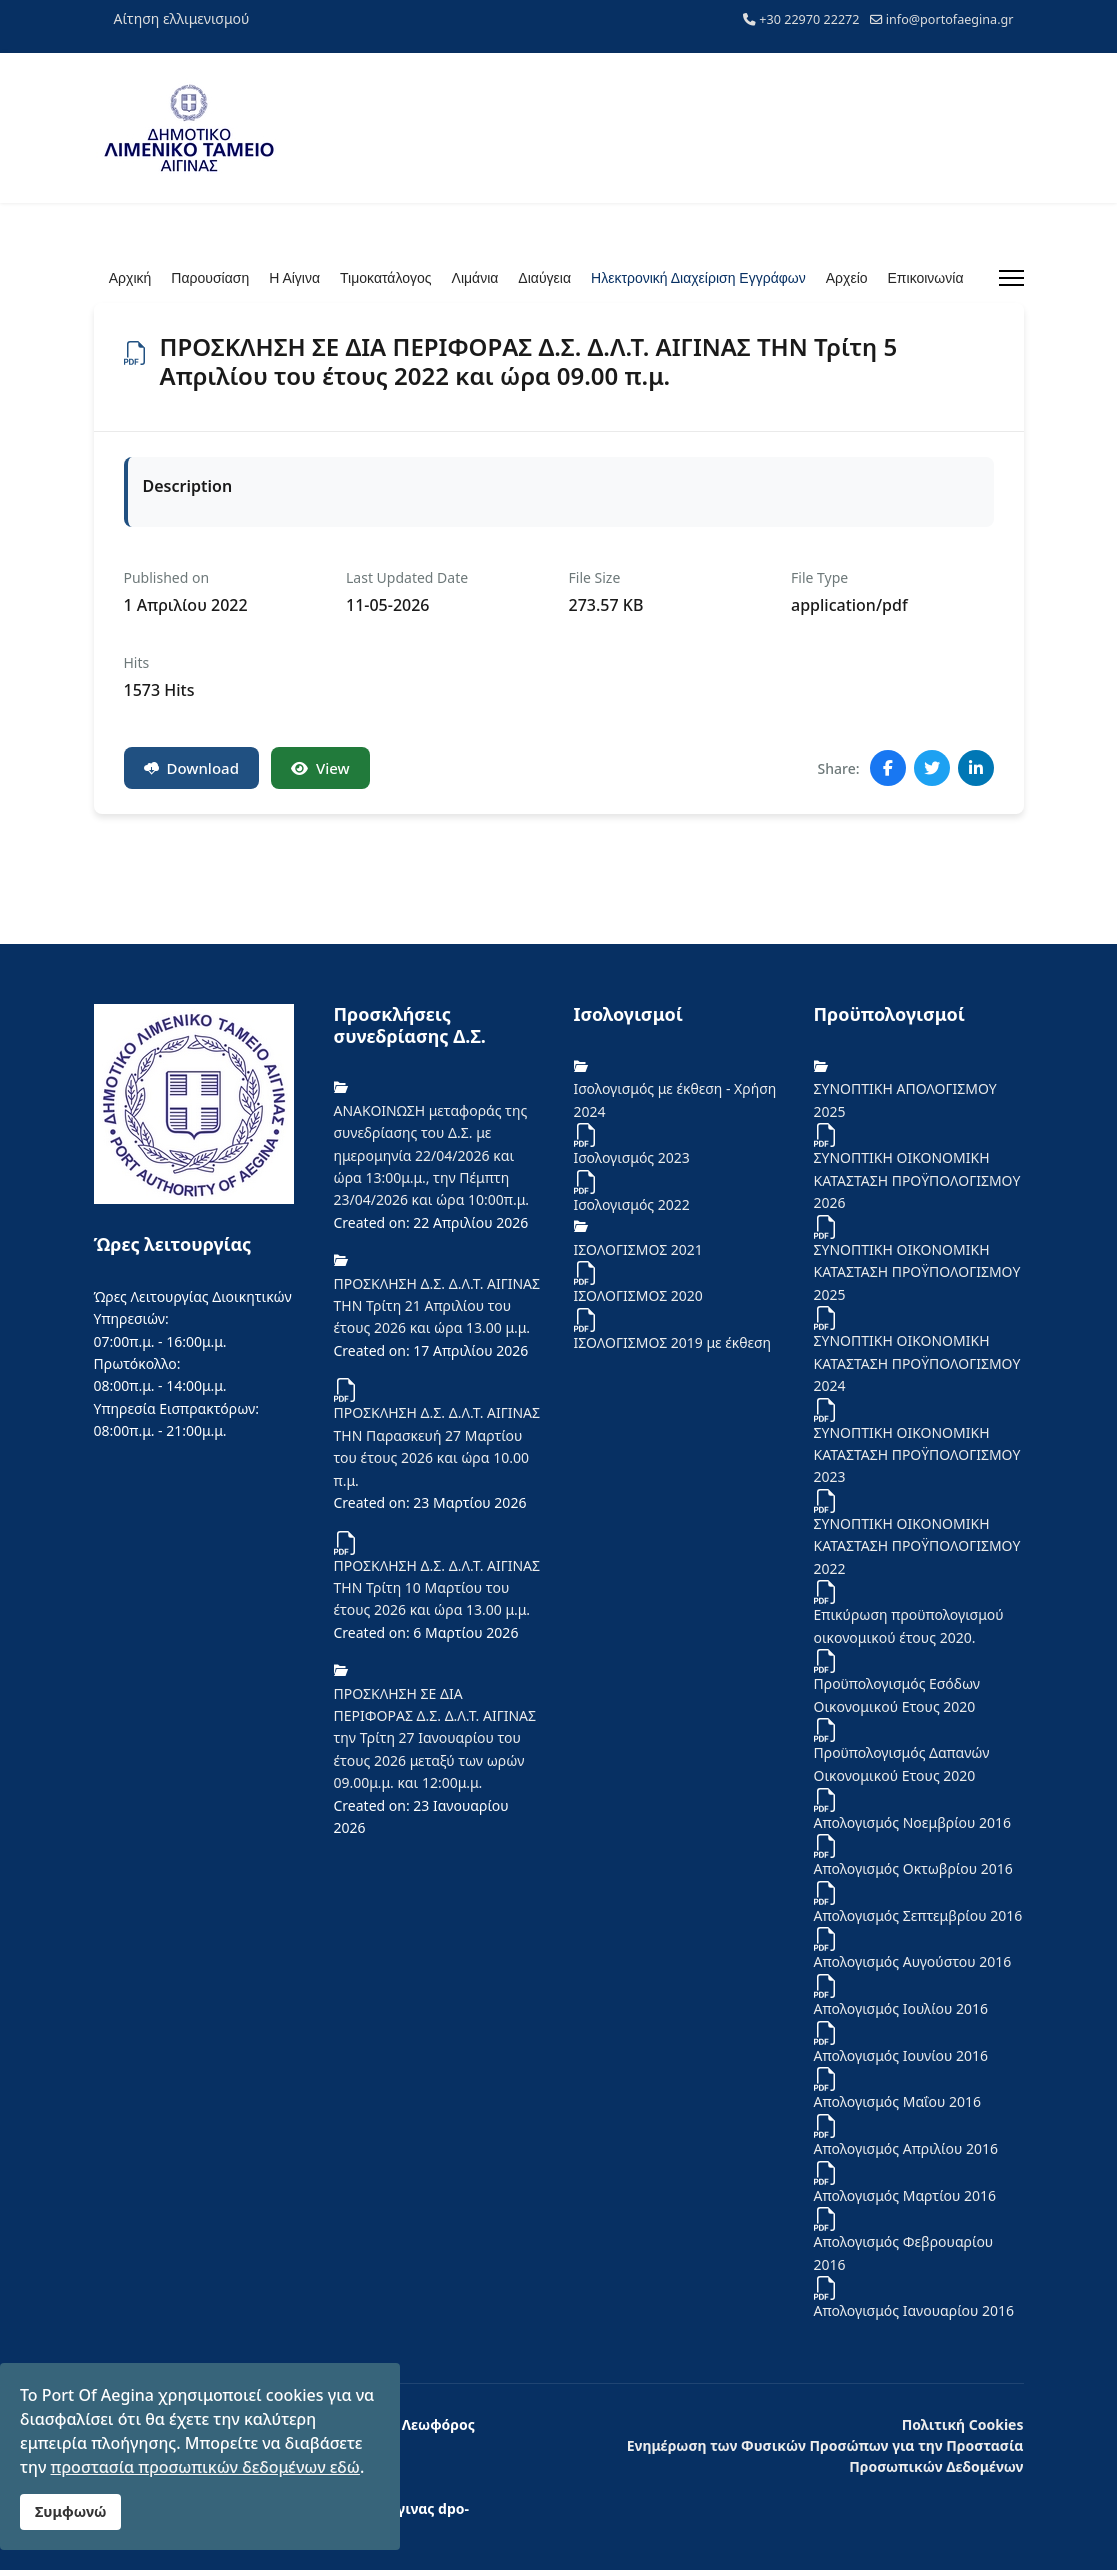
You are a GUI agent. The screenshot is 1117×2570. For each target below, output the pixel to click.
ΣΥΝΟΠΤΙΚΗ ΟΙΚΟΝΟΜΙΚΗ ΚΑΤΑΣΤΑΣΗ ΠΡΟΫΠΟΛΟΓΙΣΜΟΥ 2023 (917, 1455)
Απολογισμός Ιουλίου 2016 (901, 2008)
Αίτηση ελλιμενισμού (182, 18)
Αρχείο (847, 278)
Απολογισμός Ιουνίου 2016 (901, 2055)
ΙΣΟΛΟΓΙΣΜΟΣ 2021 (638, 1249)
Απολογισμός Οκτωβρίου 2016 (913, 1868)
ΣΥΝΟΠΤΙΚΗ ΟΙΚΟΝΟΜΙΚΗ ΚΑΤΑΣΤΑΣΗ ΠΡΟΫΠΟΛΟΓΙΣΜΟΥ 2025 (917, 1272)
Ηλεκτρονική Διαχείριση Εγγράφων (698, 278)
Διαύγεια (544, 278)
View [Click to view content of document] (320, 768)
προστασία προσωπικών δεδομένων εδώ (205, 2467)
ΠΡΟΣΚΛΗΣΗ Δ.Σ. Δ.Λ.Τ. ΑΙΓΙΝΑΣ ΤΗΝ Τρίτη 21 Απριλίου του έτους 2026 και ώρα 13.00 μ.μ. (437, 1306)
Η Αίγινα (294, 278)
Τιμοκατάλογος (385, 278)
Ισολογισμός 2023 (632, 1157)
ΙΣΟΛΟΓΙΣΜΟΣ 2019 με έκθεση (672, 1342)
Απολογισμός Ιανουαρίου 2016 (914, 2310)
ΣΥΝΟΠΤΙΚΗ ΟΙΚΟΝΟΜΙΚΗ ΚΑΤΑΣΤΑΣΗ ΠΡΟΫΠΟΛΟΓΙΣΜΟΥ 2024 (917, 1363)
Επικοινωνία (926, 278)
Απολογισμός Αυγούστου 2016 (913, 1961)
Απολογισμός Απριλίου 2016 (906, 2148)
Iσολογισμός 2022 (632, 1204)
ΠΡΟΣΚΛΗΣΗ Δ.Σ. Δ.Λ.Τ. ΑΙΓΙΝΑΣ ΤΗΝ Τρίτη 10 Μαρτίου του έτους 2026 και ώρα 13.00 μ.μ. (437, 1588)
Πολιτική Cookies (963, 2424)
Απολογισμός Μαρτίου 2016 (905, 2195)
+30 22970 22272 (809, 19)
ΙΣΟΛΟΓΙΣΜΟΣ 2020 (638, 1295)
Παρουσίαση (210, 278)
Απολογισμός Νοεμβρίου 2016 (913, 1822)
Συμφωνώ (70, 2511)
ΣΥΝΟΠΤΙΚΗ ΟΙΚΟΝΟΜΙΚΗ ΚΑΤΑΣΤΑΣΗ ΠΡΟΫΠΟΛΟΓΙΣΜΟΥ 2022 (917, 1546)
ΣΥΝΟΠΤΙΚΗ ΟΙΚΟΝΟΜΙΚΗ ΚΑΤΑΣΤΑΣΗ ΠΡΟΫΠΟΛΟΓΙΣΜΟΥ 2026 (917, 1180)
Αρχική (130, 278)
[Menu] (1011, 278)
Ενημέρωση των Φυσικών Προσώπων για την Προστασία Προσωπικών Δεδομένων (825, 2456)
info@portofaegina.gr (950, 19)
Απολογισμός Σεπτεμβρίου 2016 (918, 1915)
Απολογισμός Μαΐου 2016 (898, 2101)
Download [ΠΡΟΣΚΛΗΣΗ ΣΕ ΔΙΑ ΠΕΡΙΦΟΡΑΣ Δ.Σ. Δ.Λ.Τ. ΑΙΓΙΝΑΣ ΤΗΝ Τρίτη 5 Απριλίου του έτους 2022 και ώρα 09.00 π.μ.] (191, 768)
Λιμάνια (475, 278)
